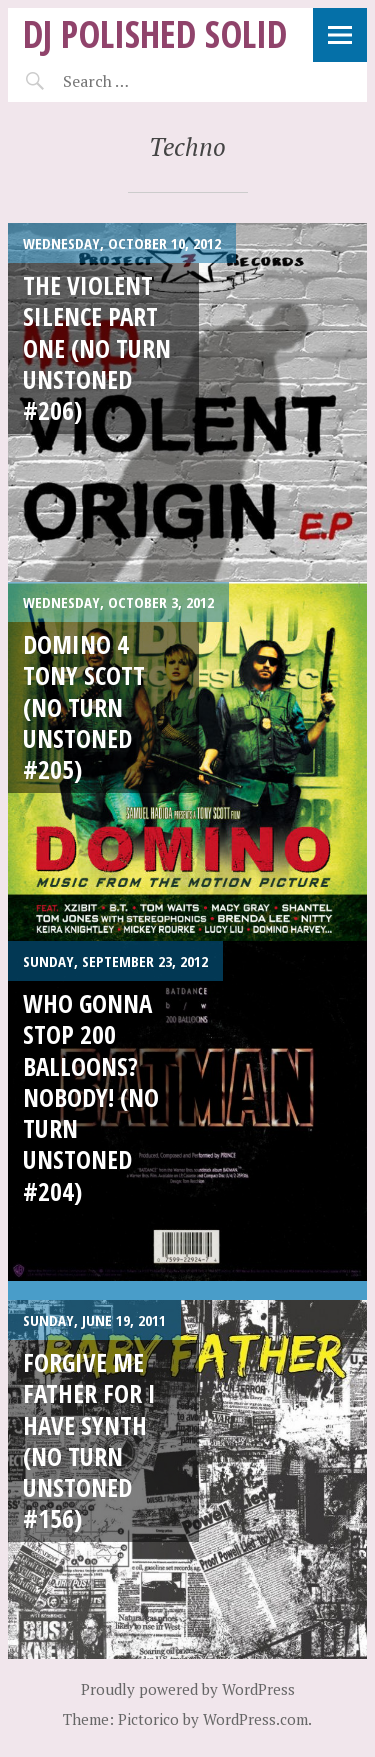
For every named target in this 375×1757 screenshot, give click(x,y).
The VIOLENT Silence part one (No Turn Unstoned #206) (97, 347)
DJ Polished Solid (155, 33)
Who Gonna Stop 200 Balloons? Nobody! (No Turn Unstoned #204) (91, 1097)
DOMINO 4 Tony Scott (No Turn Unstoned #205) (84, 706)
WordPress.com (255, 1719)
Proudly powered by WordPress (188, 1689)
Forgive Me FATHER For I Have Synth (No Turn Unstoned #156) (89, 1440)
